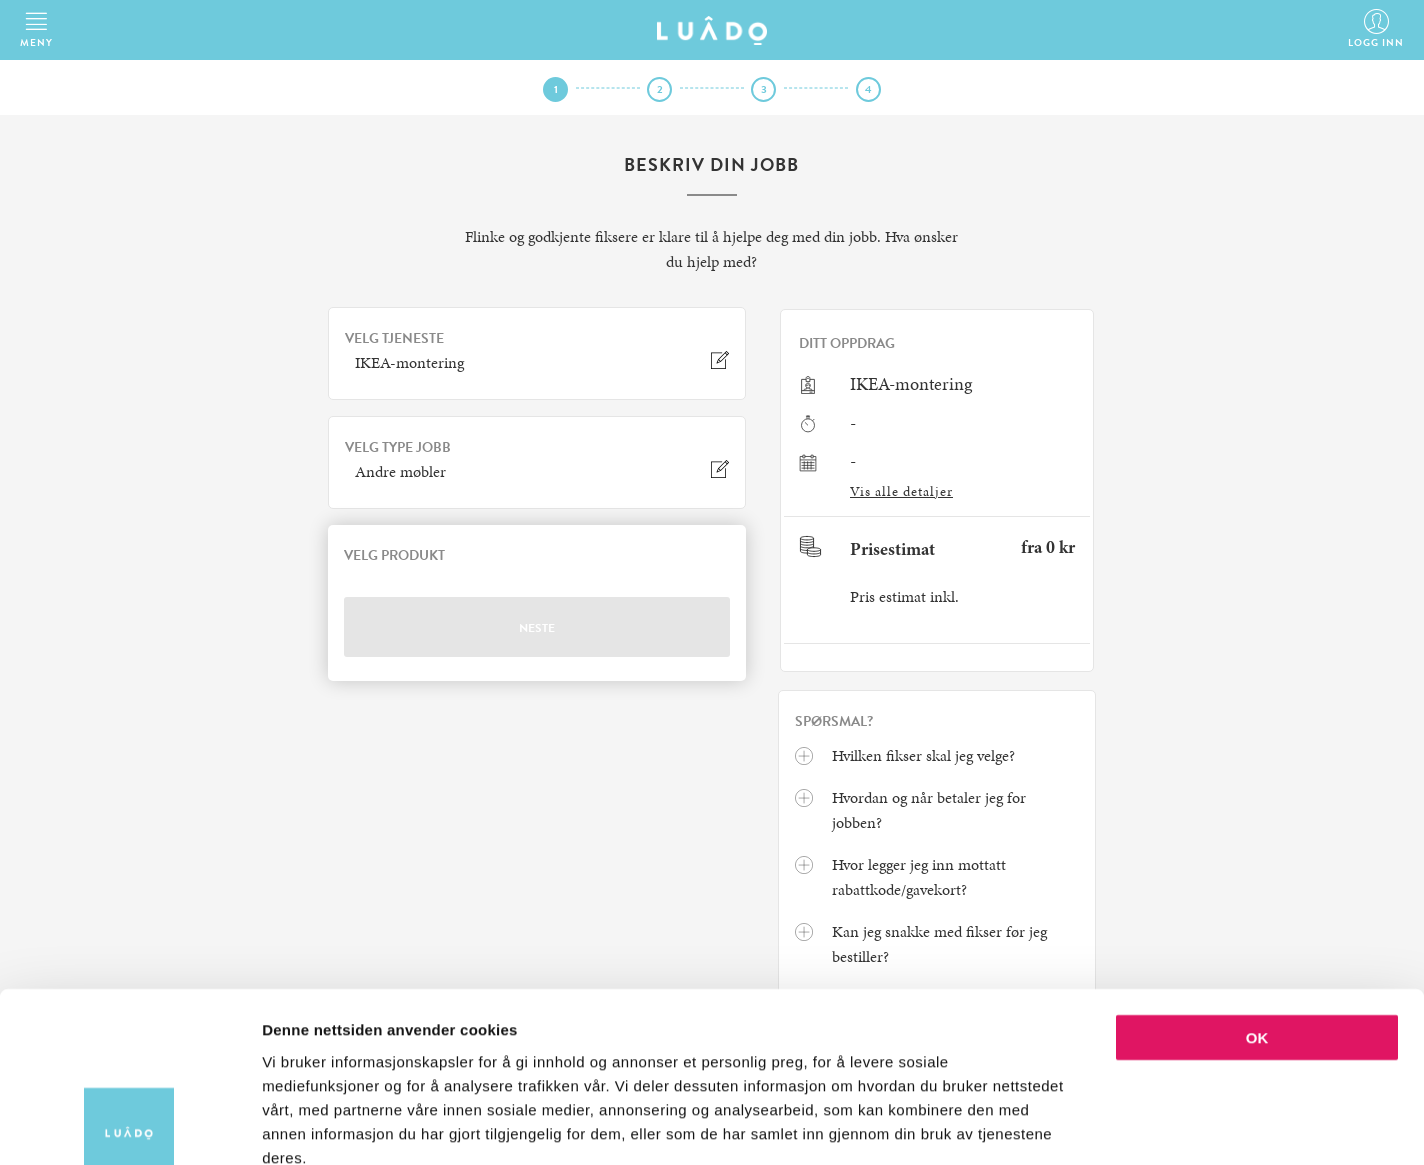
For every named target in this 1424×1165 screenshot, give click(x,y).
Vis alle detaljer (901, 491)
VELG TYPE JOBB (398, 448)
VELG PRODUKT (394, 556)
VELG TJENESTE (394, 339)
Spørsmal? (834, 722)
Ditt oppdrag (847, 344)
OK (1257, 924)
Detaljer (1065, 1125)
